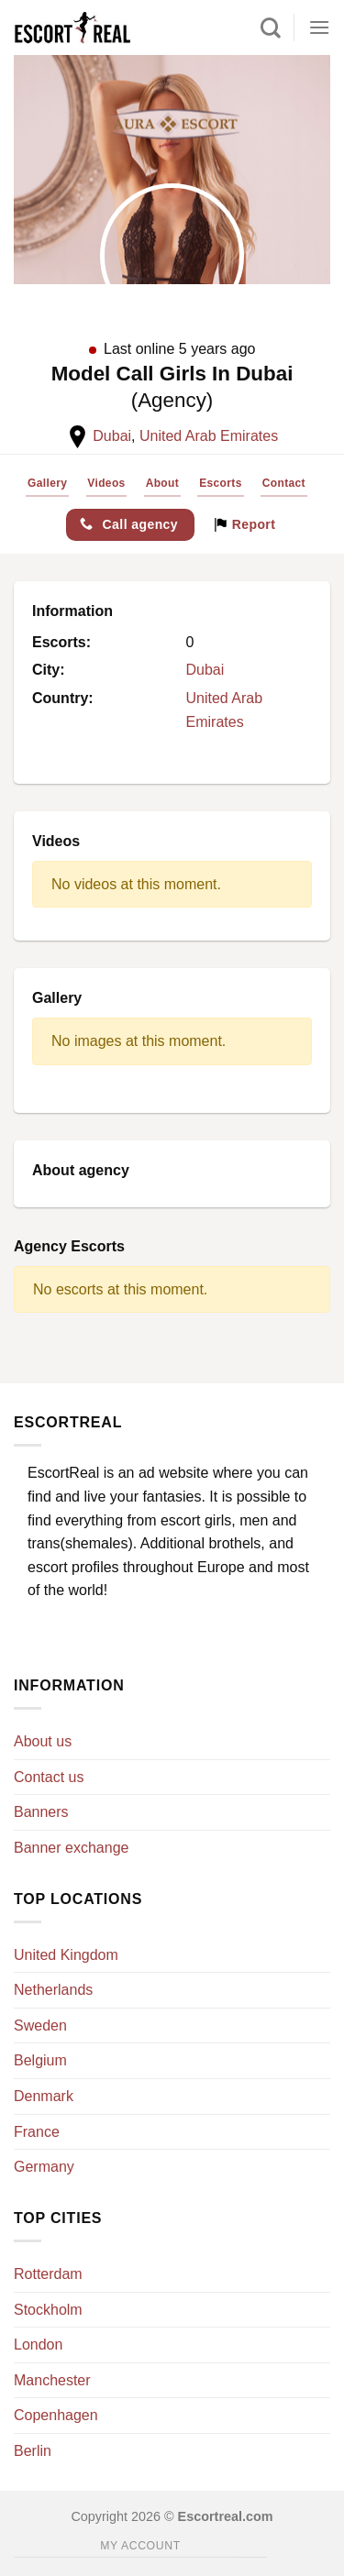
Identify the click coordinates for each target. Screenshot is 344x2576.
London (38, 2344)
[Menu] (319, 27)
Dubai (112, 436)
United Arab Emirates (208, 436)
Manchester (52, 2380)
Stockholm (48, 2309)
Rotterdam (48, 2274)
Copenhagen (56, 2415)
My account (140, 2545)
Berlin (32, 2451)
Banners (41, 1812)
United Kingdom (66, 1955)
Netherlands (53, 1990)
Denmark (43, 2096)
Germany (44, 2166)
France (37, 2132)
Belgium (40, 2060)
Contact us (48, 1777)
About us (43, 1741)
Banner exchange (71, 1847)
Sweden (40, 2025)
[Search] (271, 27)
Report (244, 524)
